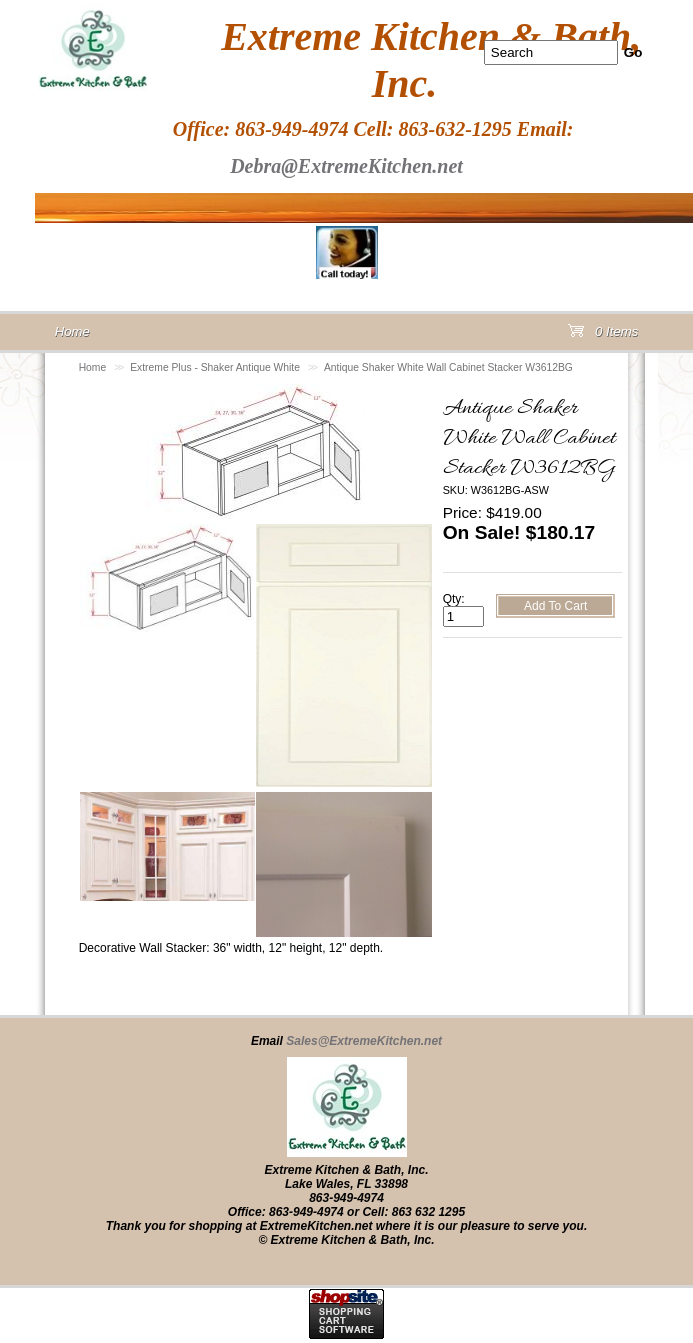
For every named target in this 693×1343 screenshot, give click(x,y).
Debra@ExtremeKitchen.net (346, 166)
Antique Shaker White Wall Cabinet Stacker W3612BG (448, 367)
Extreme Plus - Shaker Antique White (215, 367)
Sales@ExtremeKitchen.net (364, 1041)
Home (93, 367)
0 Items (603, 335)
